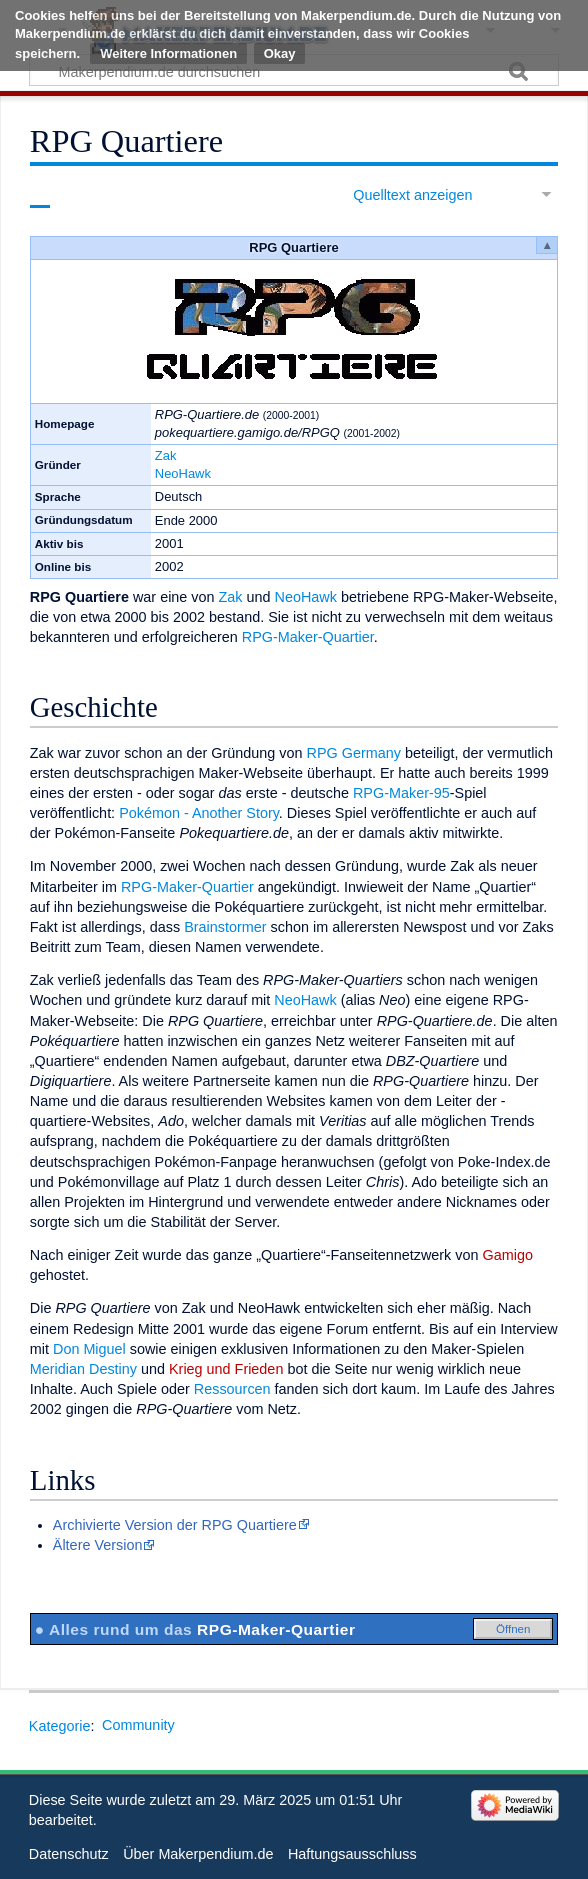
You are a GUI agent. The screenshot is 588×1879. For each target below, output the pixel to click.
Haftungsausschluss (352, 1854)
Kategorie (60, 1725)
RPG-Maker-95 (401, 793)
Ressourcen (232, 1389)
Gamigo (508, 1255)
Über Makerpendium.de (198, 1854)
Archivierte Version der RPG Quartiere (175, 1525)
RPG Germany (354, 753)
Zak (166, 455)
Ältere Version (98, 1545)
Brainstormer (225, 927)
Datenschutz (69, 1854)
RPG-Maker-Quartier (308, 637)
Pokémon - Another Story (199, 813)
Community (138, 1725)
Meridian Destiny (83, 1369)
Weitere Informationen (168, 53)
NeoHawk (183, 473)
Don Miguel (89, 1349)
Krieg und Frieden (226, 1369)
